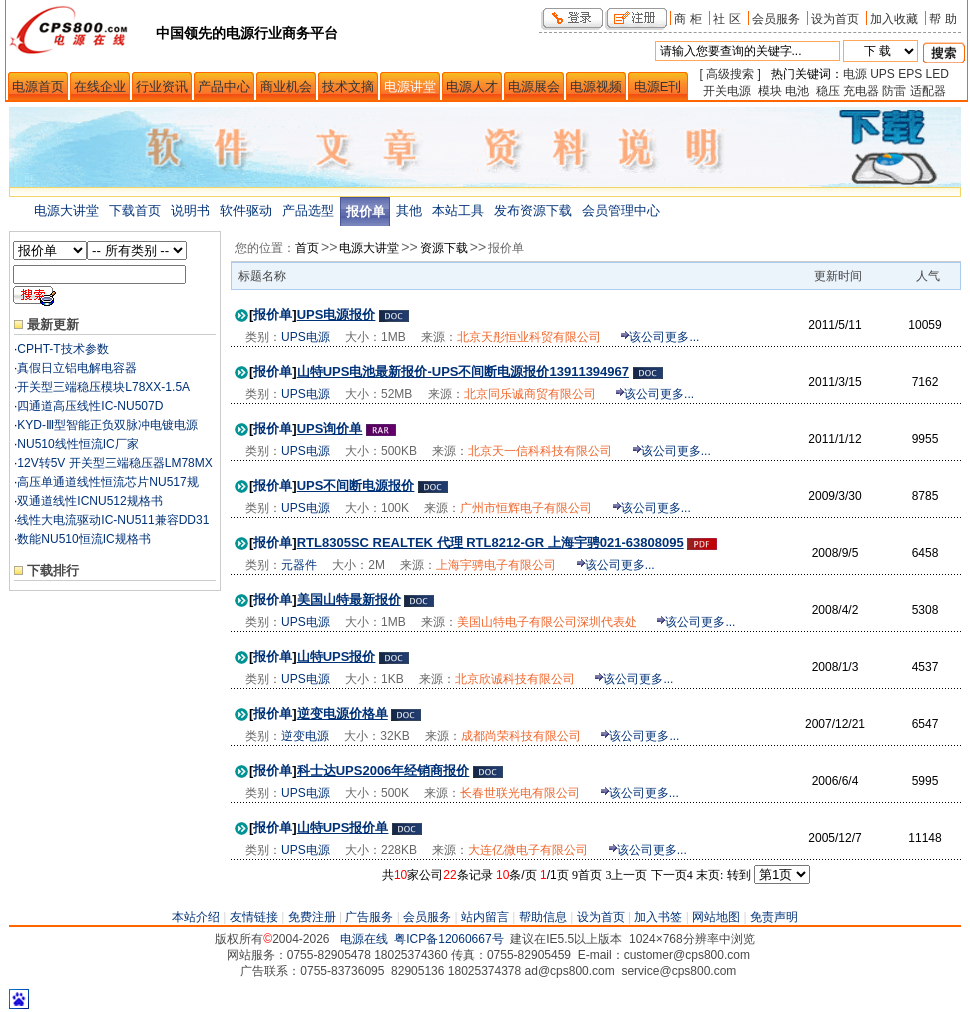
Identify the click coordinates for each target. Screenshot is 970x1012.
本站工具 (458, 210)
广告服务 (369, 917)
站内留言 (485, 917)
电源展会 (534, 86)
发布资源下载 (533, 210)
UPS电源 (305, 337)
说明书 (190, 210)
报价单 (365, 211)
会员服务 (776, 18)
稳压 (828, 91)
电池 (797, 91)
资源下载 (444, 248)
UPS (882, 74)
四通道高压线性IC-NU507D (90, 406)
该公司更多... (664, 337)
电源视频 (596, 86)
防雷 (894, 91)
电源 (855, 74)
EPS (910, 74)
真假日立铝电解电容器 (77, 368)
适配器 (928, 91)
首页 (307, 248)
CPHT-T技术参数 (62, 349)
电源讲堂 (410, 86)
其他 (409, 210)
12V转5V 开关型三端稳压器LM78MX (114, 463)
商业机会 (286, 86)
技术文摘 (348, 86)
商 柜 (687, 18)
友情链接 (254, 917)
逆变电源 (305, 736)
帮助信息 (543, 917)
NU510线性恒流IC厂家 (77, 444)
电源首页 (38, 86)
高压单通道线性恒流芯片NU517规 (107, 482)
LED (937, 74)
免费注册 (312, 917)
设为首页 (835, 18)
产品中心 (224, 86)
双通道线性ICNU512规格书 (89, 501)
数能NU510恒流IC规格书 (83, 539)
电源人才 (472, 86)
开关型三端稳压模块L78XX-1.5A (103, 387)
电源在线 (364, 939)
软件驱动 (246, 210)
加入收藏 (894, 18)
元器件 (299, 565)
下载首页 (135, 210)
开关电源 (727, 91)
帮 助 (942, 18)
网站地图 (716, 917)
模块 (770, 91)
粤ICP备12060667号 (448, 939)
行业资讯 (162, 86)
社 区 (726, 18)
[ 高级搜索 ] (730, 74)
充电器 (861, 91)
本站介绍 (196, 917)
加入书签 (658, 917)
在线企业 (100, 86)
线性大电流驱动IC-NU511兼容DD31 (113, 520)
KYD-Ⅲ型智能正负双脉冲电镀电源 (107, 425)
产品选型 (308, 210)
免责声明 (774, 917)
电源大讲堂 (66, 210)
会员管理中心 (621, 210)
